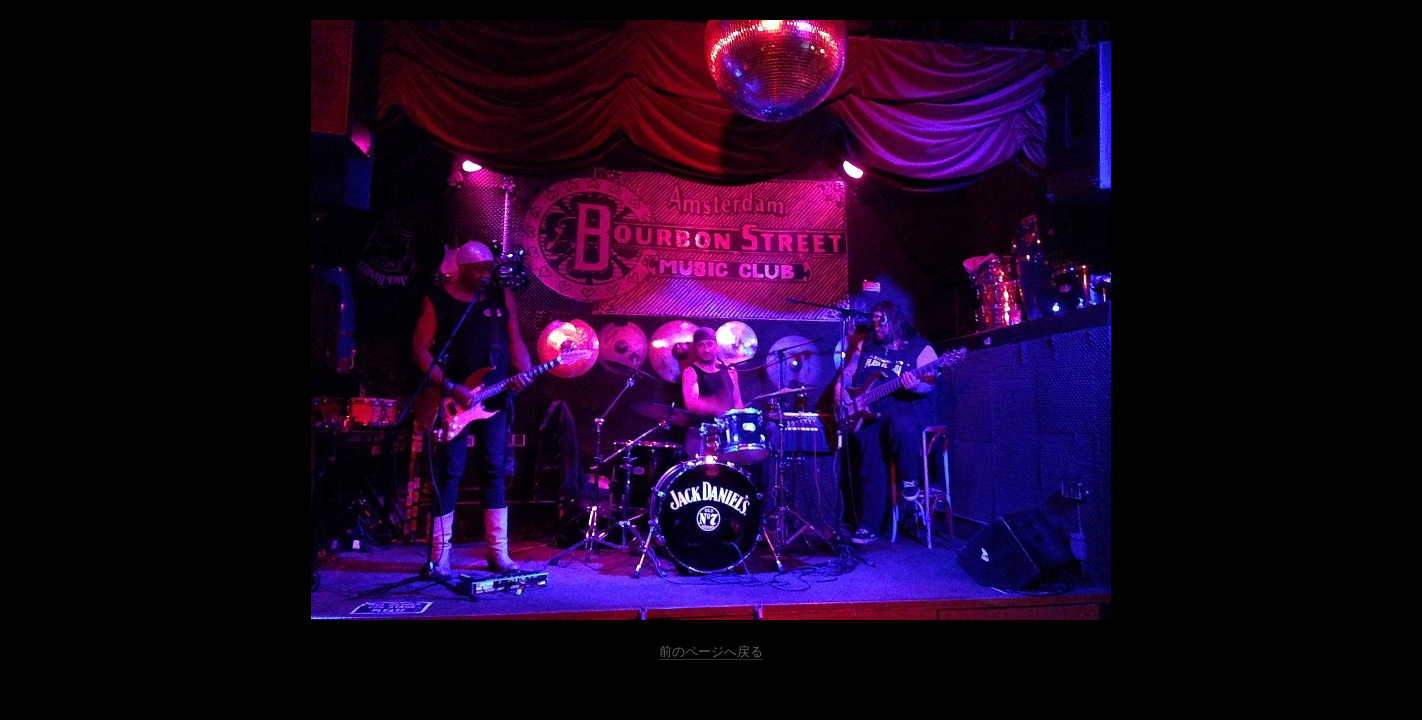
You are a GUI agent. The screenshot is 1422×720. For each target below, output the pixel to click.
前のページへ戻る (711, 651)
